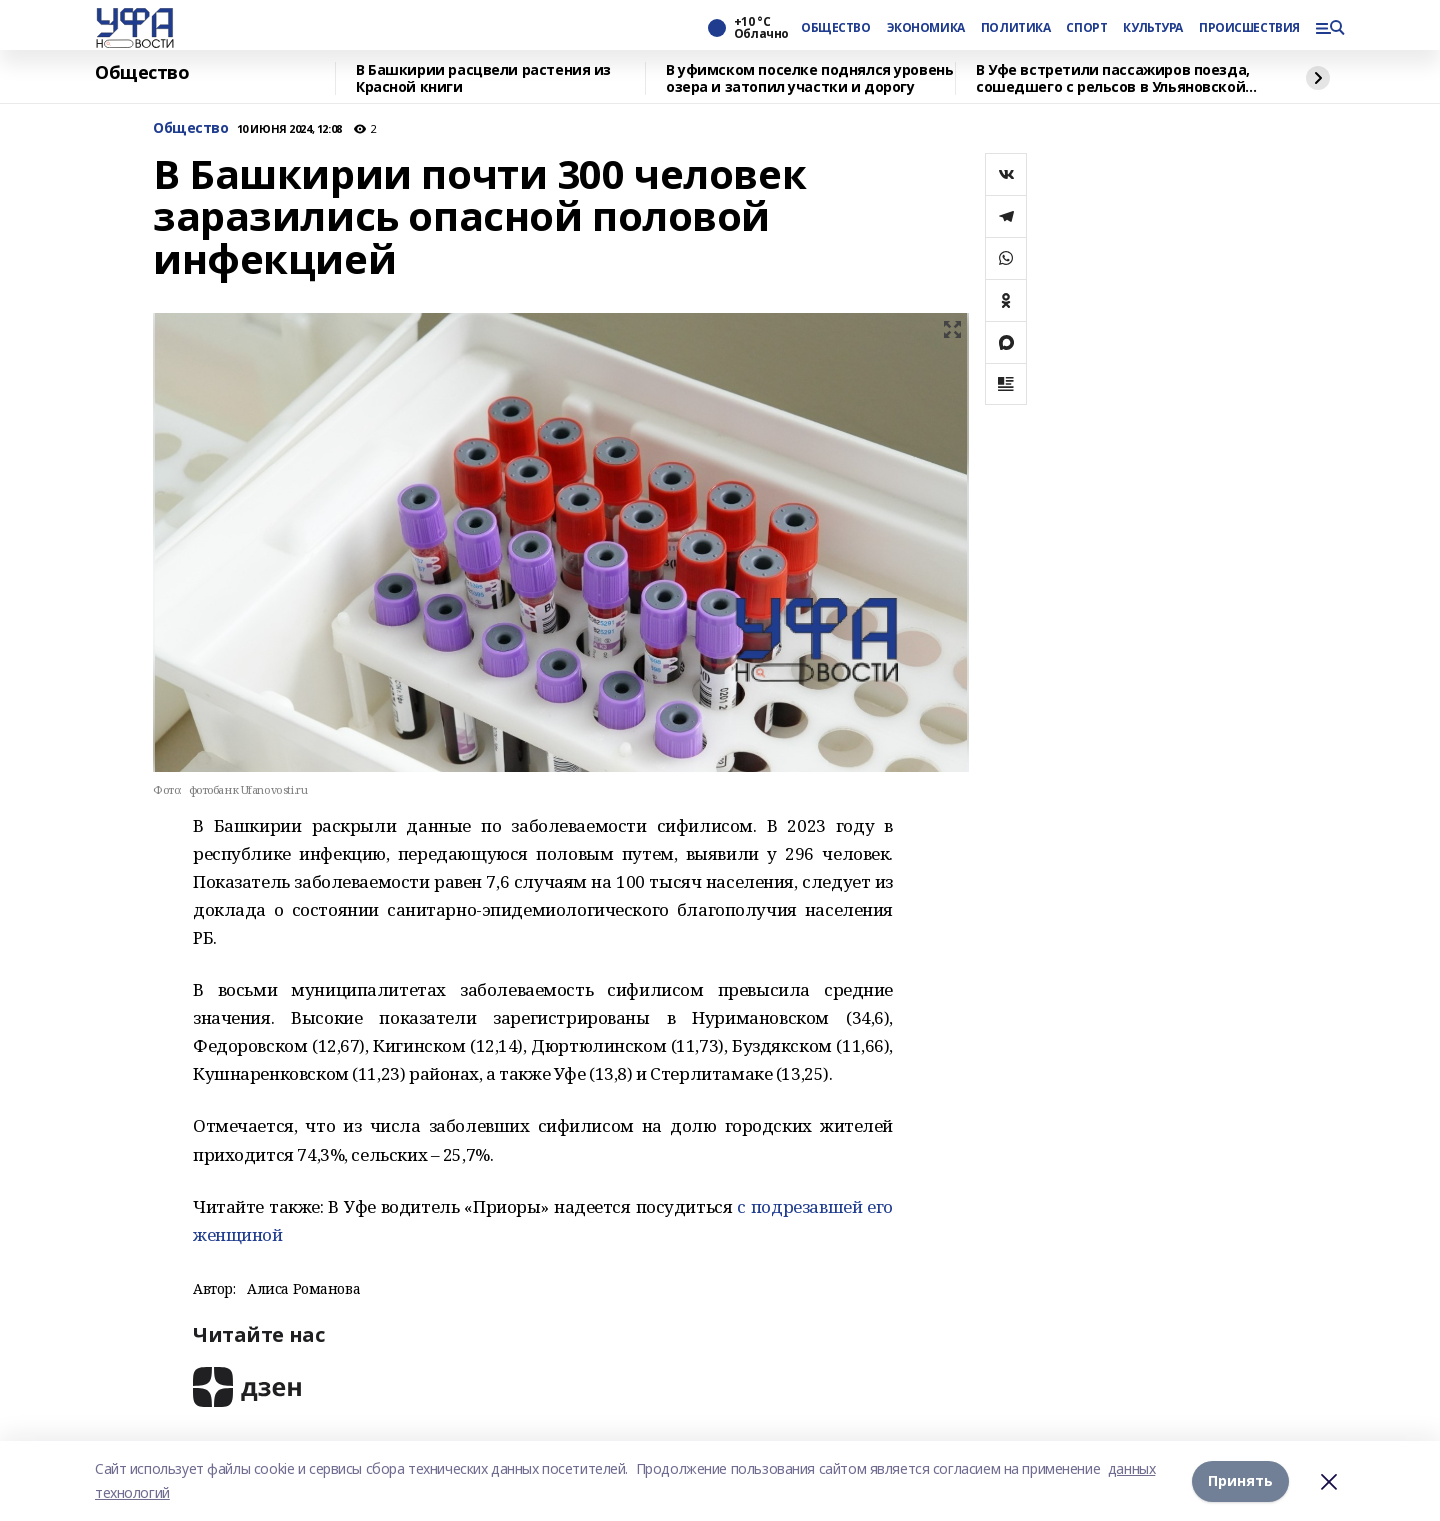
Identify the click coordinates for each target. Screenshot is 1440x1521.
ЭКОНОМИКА (926, 28)
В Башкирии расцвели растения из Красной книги (483, 78)
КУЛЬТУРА (1153, 28)
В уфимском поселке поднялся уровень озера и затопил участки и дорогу (809, 78)
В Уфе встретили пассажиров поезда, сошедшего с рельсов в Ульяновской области (1113, 78)
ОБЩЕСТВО (836, 28)
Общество (142, 73)
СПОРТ (1086, 28)
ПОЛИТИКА (1016, 28)
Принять (1240, 1480)
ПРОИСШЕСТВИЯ (1249, 28)
